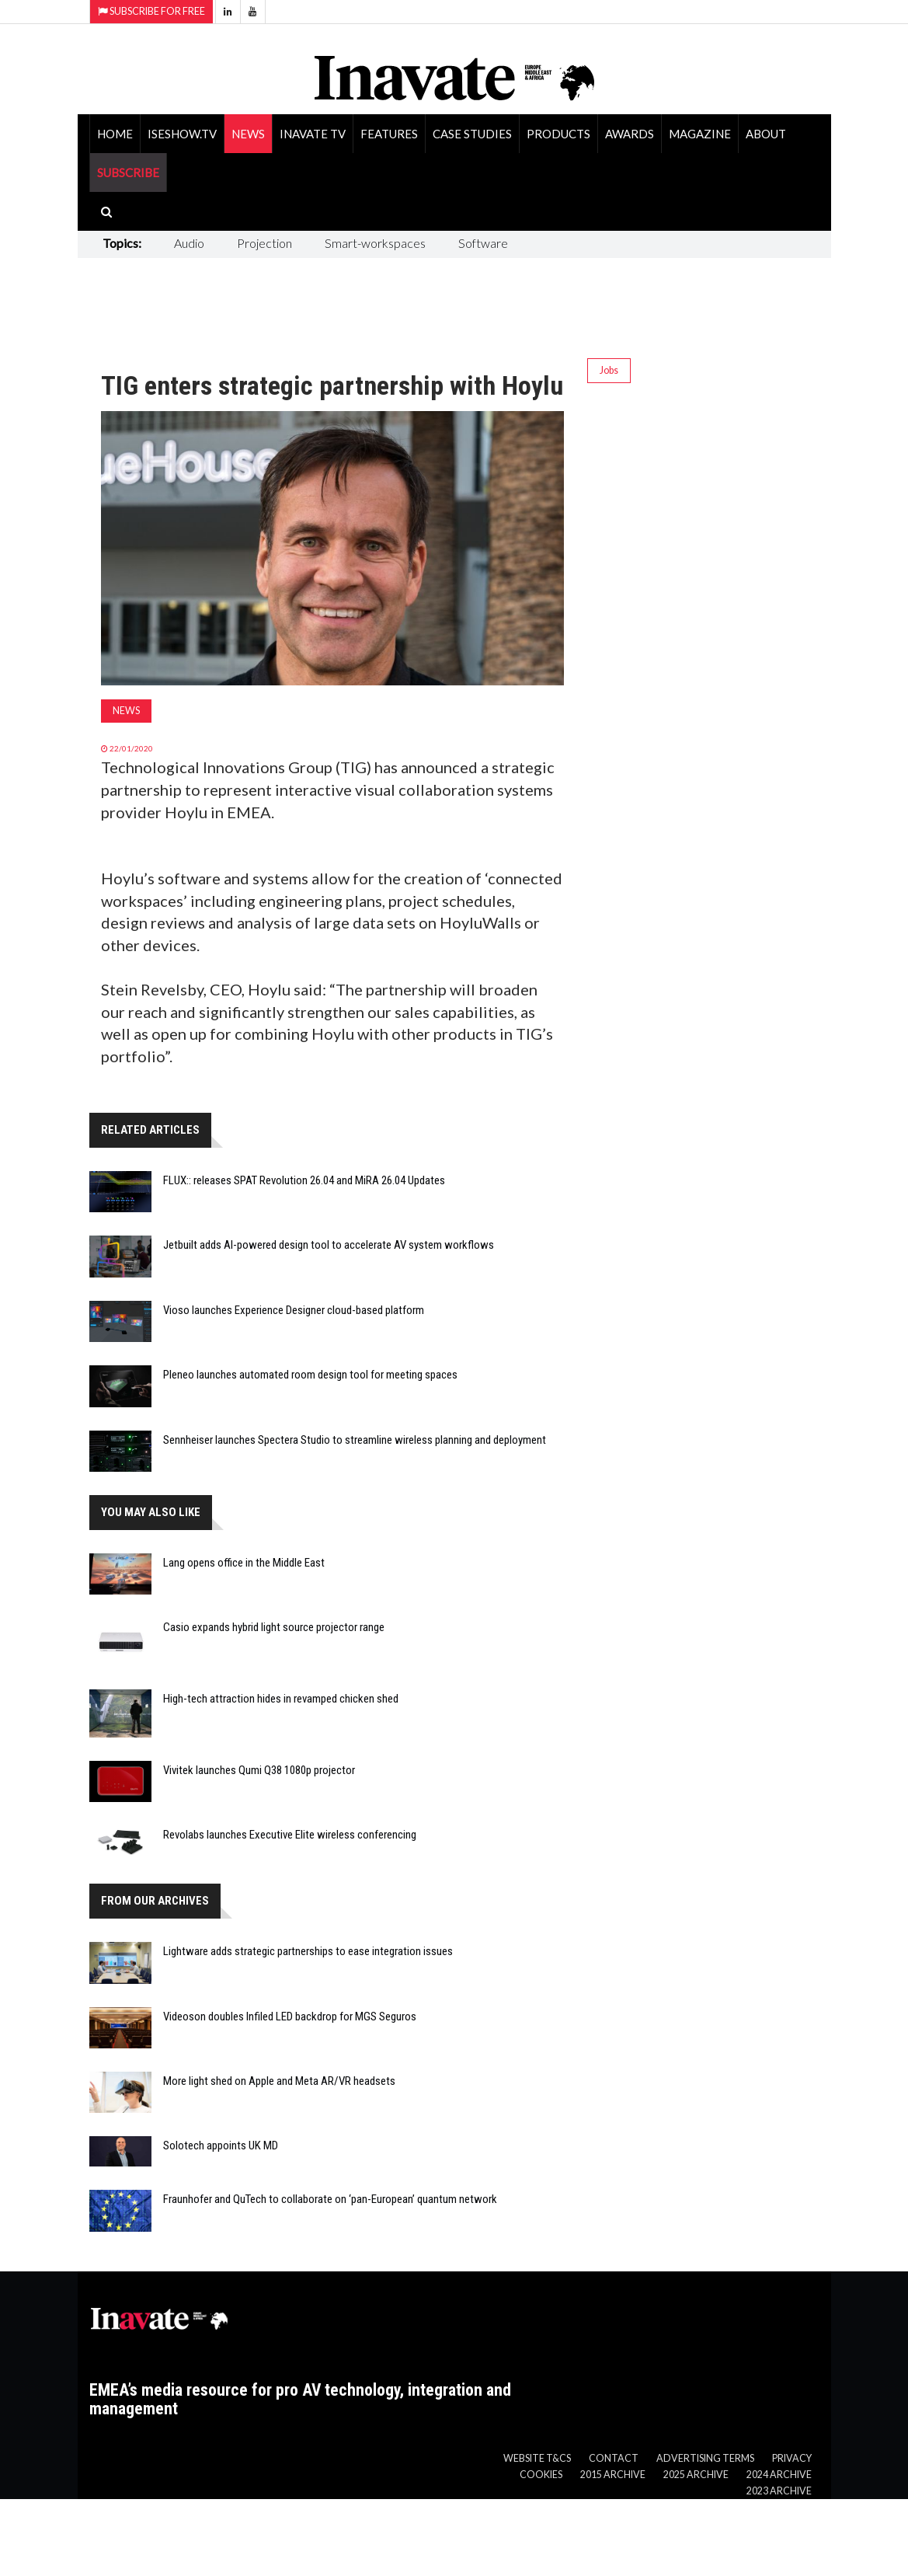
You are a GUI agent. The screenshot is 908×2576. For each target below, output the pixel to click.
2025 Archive (696, 2474)
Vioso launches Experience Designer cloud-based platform (293, 1310)
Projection (264, 242)
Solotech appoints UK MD (220, 2145)
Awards (629, 134)
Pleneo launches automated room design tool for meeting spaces (310, 1375)
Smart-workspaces (375, 242)
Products (558, 134)
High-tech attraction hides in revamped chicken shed (280, 1699)
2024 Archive (779, 2474)
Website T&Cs (537, 2458)
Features (389, 134)
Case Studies (472, 134)
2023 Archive (779, 2491)
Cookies (541, 2474)
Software (483, 242)
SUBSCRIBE (128, 173)
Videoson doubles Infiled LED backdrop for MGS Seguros (289, 2017)
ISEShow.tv (182, 134)
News (248, 134)
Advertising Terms (705, 2458)
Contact (613, 2458)
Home (115, 134)
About (766, 134)
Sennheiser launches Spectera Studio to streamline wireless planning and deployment (354, 1440)
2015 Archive (612, 2474)
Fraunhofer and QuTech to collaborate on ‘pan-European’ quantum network (330, 2199)
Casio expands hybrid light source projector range (273, 1627)
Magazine (700, 134)
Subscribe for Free (151, 11)
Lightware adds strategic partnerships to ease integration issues (308, 1951)
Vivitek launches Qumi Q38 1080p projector (259, 1770)
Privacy (792, 2458)
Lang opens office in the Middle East (244, 1563)
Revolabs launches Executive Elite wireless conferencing (289, 1835)
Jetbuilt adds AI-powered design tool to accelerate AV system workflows (328, 1245)
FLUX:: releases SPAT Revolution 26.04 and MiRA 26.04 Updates (304, 1180)
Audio (189, 242)
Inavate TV (313, 134)
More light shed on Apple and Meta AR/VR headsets (279, 2081)
